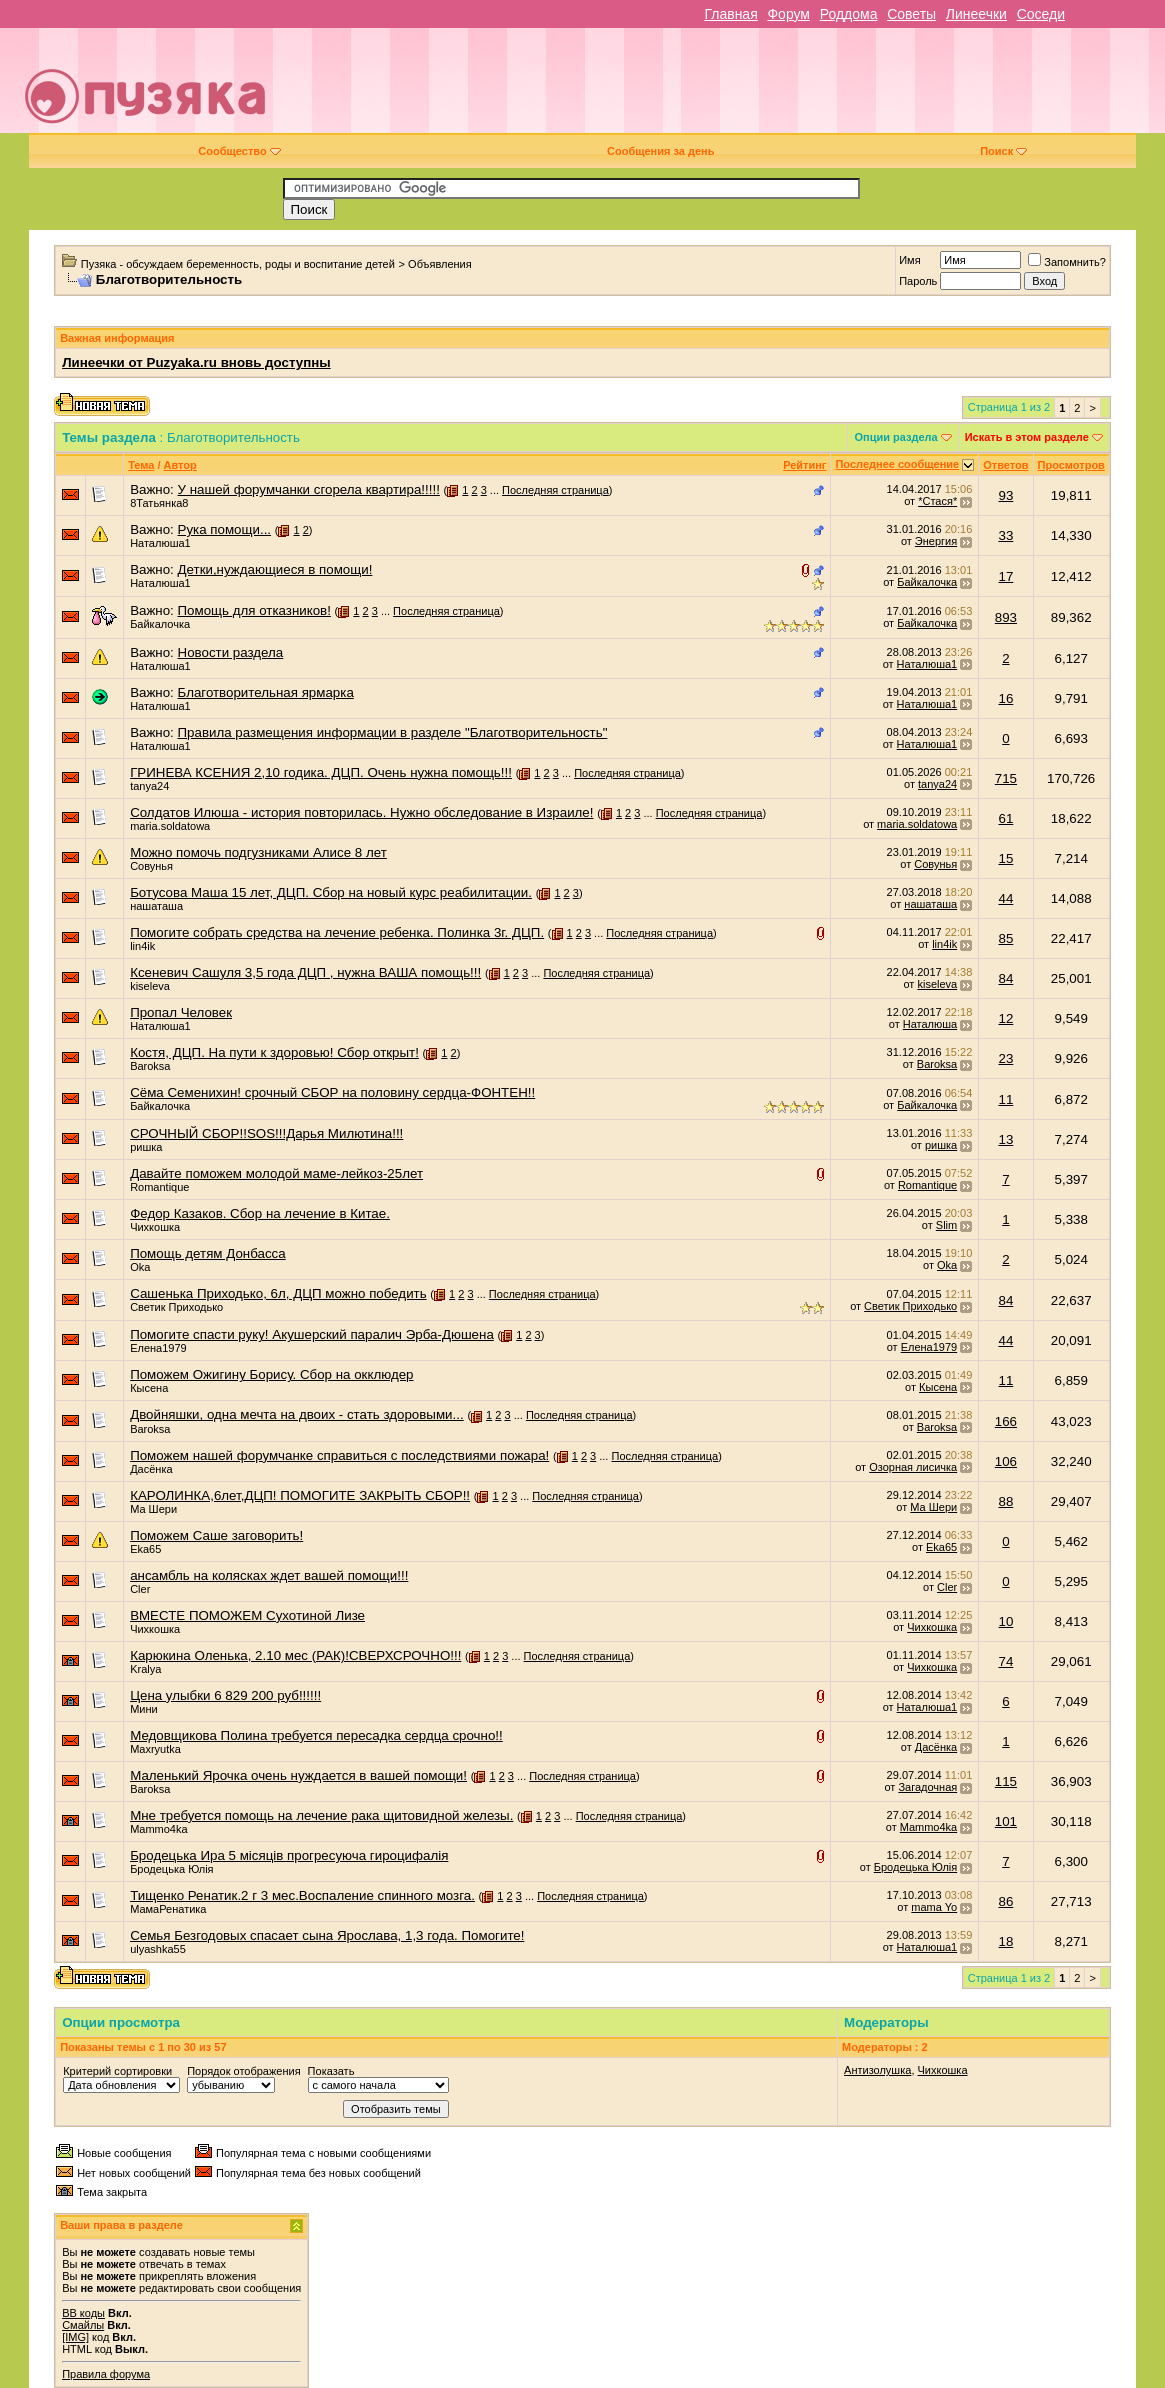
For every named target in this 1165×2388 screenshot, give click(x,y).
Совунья (151, 866)
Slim (946, 1225)
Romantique (159, 1187)
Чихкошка (155, 1227)
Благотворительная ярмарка (266, 692)
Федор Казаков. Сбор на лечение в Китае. (260, 1213)
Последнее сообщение (897, 464)
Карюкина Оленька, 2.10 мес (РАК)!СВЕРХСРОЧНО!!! (295, 1655)
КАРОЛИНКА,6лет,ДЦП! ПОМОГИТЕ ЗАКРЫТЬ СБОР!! (300, 1495)
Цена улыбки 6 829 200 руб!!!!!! (225, 1695)
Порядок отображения (243, 2071)
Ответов (1005, 465)
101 (1006, 1821)
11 (1005, 1099)
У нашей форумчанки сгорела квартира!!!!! (309, 489)
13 (1005, 1139)
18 (1005, 1941)
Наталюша (930, 1024)
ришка (146, 1147)
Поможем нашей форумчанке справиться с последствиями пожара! (339, 1455)
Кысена (149, 1388)
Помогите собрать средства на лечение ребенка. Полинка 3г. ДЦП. (337, 932)
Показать (331, 2071)
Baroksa (150, 1066)
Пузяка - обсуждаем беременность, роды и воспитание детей (238, 264)
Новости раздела (231, 652)
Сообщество (239, 151)
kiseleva (150, 986)
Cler (140, 1589)
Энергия (936, 541)
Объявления (440, 264)
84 (1005, 978)
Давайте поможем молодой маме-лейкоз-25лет (276, 1173)
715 (1006, 778)
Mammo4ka (158, 1829)
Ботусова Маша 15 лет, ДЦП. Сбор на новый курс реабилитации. (331, 892)
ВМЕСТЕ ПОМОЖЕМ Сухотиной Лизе (247, 1615)
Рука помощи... (225, 529)
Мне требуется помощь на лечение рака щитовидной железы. (321, 1815)
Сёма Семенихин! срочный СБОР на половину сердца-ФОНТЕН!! (332, 1092)
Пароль (918, 281)
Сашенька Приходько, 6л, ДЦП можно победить (278, 1293)
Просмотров (1071, 465)
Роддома (849, 14)
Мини (144, 1709)
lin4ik (142, 946)
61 (1005, 818)
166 (1006, 1421)
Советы (911, 14)
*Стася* (937, 501)
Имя (909, 260)
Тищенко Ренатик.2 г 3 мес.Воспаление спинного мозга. (302, 1895)
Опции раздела (895, 437)
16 (1005, 698)
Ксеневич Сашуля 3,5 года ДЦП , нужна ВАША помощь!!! (305, 972)
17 (1005, 576)
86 (1005, 1901)
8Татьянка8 (159, 503)
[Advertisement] (725, 88)
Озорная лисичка (913, 1467)
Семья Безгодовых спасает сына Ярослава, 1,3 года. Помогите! (327, 1935)
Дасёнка (151, 1469)
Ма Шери (153, 1509)
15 (1005, 858)
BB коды (83, 2313)
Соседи (1041, 14)
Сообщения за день (660, 151)
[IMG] (75, 2337)
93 (1005, 495)
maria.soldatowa (170, 826)
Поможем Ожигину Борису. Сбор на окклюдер (271, 1374)
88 (1005, 1501)
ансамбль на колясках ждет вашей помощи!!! (269, 1575)
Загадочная (927, 1787)
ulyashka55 (158, 1949)
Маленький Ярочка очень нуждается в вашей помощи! (298, 1775)
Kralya (145, 1669)
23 (1005, 1058)
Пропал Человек (181, 1012)
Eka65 (145, 1549)
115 (1006, 1781)
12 (1005, 1018)
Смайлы (83, 2325)
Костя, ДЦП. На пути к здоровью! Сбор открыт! (274, 1052)
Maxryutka (155, 1749)
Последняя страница (555, 490)
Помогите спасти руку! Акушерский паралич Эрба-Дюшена (312, 1334)
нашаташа (156, 906)
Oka (140, 1267)
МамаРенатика (168, 1909)
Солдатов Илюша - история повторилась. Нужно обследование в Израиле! (361, 812)
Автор (180, 465)
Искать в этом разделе (1027, 437)
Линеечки (976, 14)
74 (1005, 1661)
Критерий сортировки (117, 2071)
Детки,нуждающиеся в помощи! (275, 569)
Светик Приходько (176, 1307)
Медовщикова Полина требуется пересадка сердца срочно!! (316, 1735)
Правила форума (106, 2374)
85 (1005, 938)
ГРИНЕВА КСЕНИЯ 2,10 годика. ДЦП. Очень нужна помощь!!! (321, 772)
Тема (141, 465)
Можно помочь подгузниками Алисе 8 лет (258, 852)
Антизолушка (877, 2070)
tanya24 (149, 786)
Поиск (1003, 151)
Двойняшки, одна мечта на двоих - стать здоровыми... (297, 1414)
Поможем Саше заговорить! (216, 1535)
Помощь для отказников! (254, 610)
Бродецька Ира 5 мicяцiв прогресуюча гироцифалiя (289, 1855)
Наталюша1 (160, 543)
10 (1005, 1621)
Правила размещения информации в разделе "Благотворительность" (393, 732)
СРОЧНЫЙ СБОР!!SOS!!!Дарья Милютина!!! (266, 1133)
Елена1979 (158, 1348)
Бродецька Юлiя (171, 1869)
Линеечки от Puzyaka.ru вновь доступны (196, 362)
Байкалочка (927, 582)
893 (1006, 617)
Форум (788, 14)
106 (1006, 1461)
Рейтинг (804, 465)
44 (1005, 898)
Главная (730, 14)
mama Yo (934, 1907)
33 (1005, 535)
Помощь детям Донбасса (208, 1253)
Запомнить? (1067, 262)
